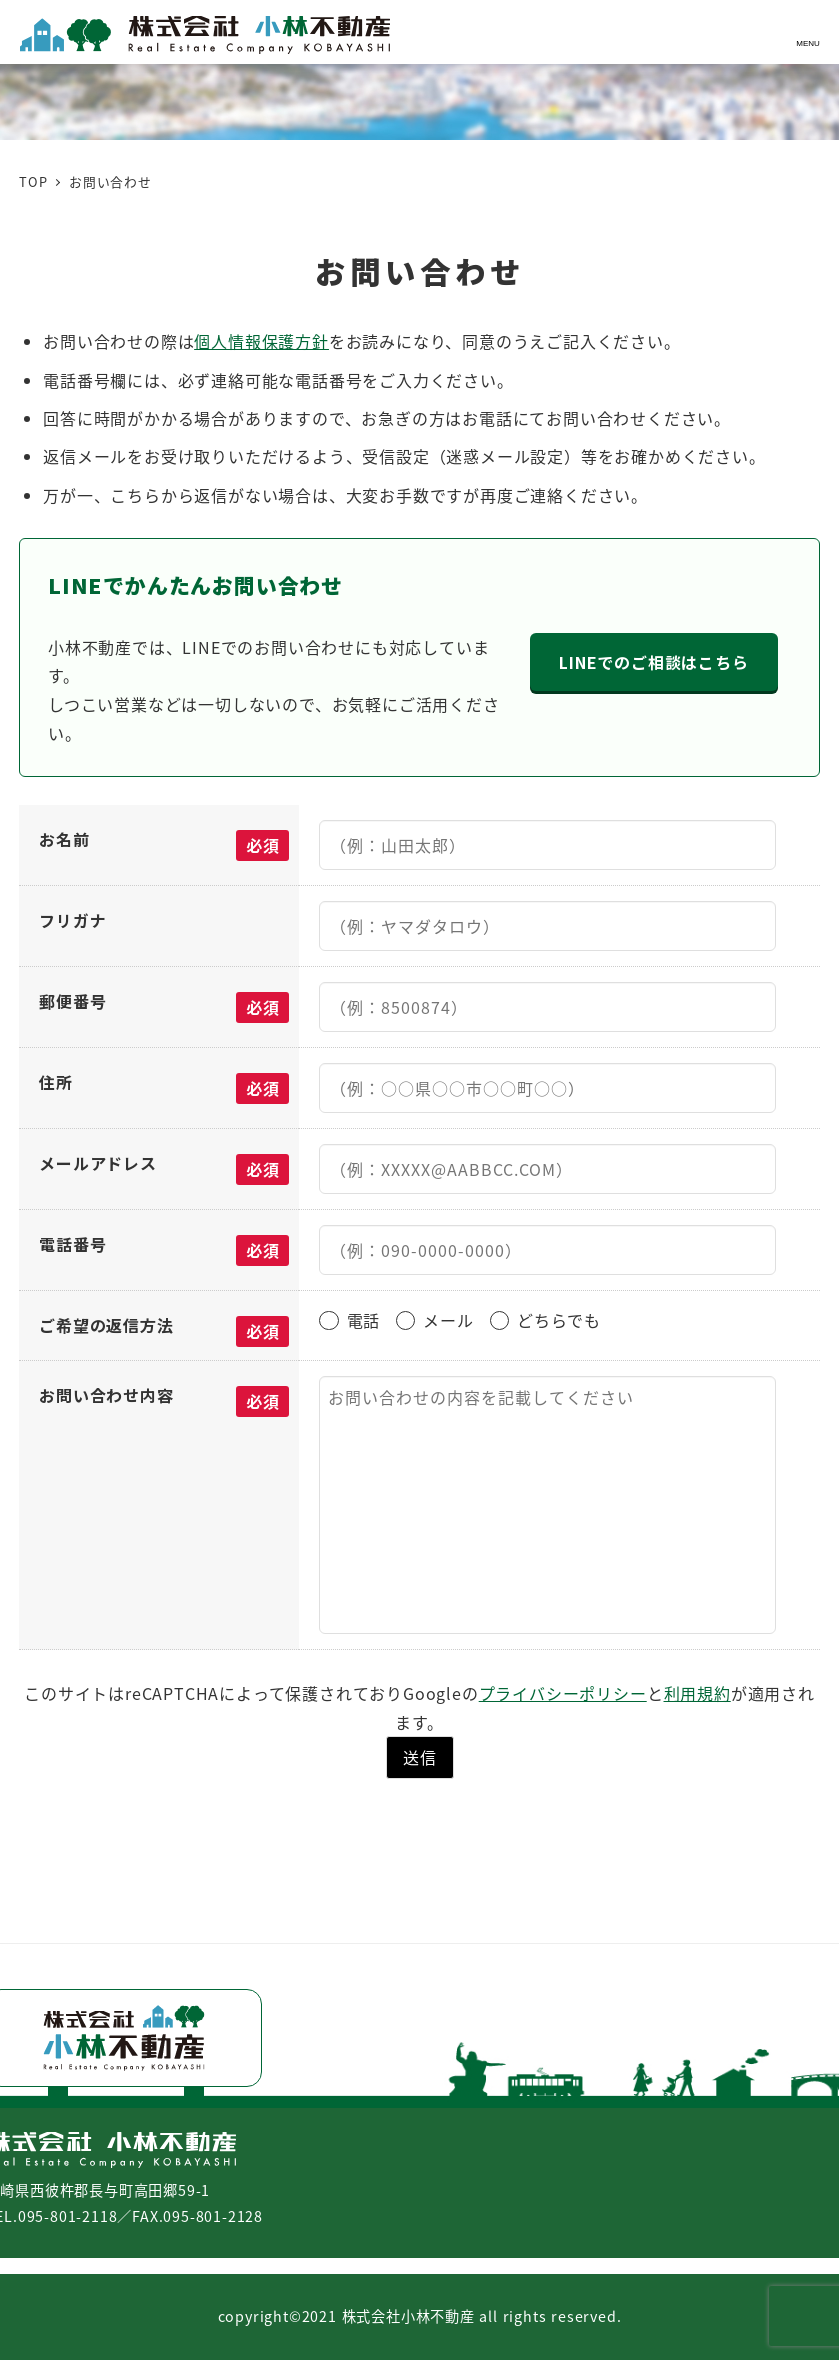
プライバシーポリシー (563, 1693)
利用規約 (697, 1693)
